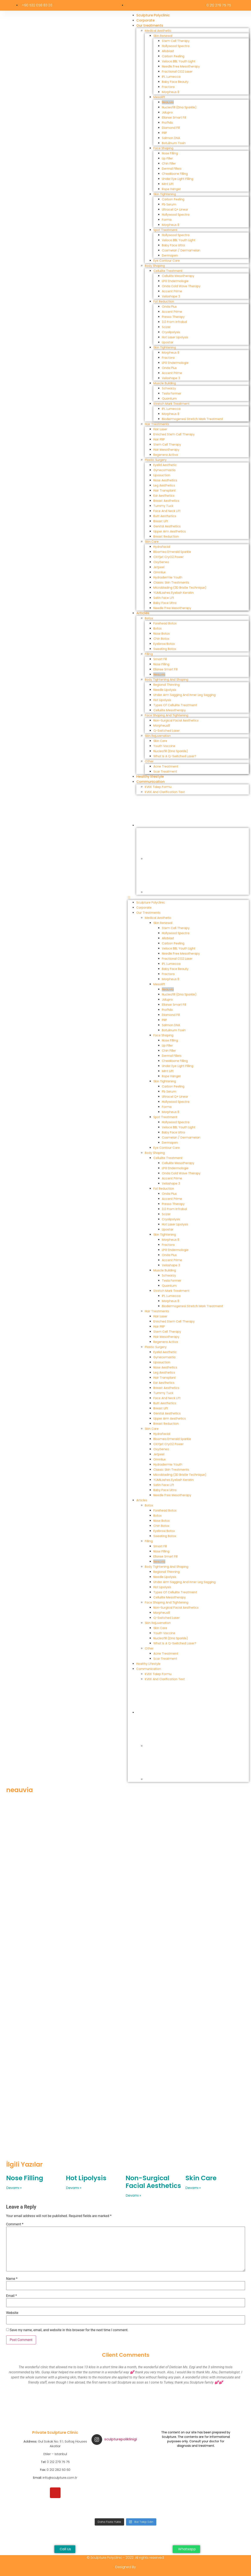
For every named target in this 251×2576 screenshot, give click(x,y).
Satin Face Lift (163, 598)
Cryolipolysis (171, 332)
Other (149, 761)
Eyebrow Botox (164, 644)
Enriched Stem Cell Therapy (174, 434)
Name (12, 2279)
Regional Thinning (166, 685)
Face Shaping (163, 148)
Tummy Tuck (163, 506)
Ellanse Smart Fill (174, 117)
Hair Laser (160, 429)
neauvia (168, 102)
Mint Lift (168, 184)
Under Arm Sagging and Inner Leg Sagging (184, 695)
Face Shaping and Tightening (166, 715)
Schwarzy (169, 388)
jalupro (167, 112)
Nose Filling (170, 153)
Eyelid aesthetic (165, 465)
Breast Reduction (166, 536)
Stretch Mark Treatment (171, 404)
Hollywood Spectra (175, 46)
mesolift (159, 97)
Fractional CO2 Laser (177, 71)
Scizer (166, 327)
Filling (149, 654)
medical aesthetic (158, 31)
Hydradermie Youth (167, 577)
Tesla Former (171, 393)
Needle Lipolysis (164, 690)
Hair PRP (159, 439)
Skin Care (152, 541)
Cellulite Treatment (168, 271)
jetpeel (158, 567)
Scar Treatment (165, 771)
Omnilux (159, 572)
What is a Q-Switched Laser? (174, 756)
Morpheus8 (161, 725)
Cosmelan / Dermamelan (181, 250)
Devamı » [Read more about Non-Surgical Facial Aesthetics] (133, 2195)
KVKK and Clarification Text (165, 792)
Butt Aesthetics (164, 516)
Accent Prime (172, 291)
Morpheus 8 (170, 92)
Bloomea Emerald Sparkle (172, 552)
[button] (188, 897)
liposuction (161, 475)
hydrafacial (161, 547)
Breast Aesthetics (166, 501)
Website (12, 2313)
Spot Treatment (165, 230)
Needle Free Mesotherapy (181, 66)
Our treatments (149, 25)
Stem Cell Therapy (176, 41)
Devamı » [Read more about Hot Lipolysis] (73, 2187)
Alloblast (168, 51)
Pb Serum (169, 204)
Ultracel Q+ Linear (175, 209)
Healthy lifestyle (150, 776)
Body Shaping (155, 266)
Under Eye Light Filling (177, 179)
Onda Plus (169, 306)
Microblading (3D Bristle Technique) (179, 587)
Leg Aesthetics (164, 485)
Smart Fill (160, 659)
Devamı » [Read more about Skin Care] (193, 2187)
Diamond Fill (171, 128)
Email (11, 2296)
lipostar (167, 342)
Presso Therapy (173, 317)
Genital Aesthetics (167, 526)
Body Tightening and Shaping (166, 679)
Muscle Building (164, 383)
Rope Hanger (171, 189)
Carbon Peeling (173, 56)
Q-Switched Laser (166, 731)
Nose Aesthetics (165, 480)
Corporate (145, 20)
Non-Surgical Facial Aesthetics (176, 720)
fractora (168, 87)
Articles (142, 613)
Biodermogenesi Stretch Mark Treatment (192, 419)
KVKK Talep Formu (158, 787)
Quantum (169, 398)
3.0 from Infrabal (174, 322)
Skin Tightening (164, 194)
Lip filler (167, 158)
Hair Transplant (164, 490)
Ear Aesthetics (163, 495)
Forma (166, 220)
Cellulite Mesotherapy (178, 276)
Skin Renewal (162, 36)
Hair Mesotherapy (166, 450)
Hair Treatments (157, 424)
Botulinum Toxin (174, 143)
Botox (149, 618)
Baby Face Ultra (173, 245)
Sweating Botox (164, 649)
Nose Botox (161, 633)
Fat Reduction (163, 301)
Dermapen (170, 255)
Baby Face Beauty (175, 82)
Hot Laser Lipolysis (175, 337)
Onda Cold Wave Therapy (181, 286)
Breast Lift (160, 521)
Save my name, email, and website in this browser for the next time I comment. (69, 2330)
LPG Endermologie (175, 281)
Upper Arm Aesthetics (169, 531)
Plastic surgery (156, 460)
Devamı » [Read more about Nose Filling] (14, 2187)
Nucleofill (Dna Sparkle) (179, 107)
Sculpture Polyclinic (153, 15)
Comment (14, 2224)
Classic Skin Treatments (171, 582)
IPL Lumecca (171, 77)
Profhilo (167, 122)
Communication (150, 781)
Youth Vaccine (164, 746)
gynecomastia (164, 470)
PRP (164, 133)
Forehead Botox (165, 623)
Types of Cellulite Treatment (175, 705)
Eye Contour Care (166, 260)
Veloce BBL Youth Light (178, 61)
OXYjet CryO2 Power (168, 557)
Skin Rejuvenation (158, 736)
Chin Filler (169, 163)
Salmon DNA (171, 138)
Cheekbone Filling (175, 174)
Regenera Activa (165, 455)
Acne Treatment (165, 766)
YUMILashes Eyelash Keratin (173, 593)
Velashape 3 (171, 296)
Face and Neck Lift (167, 511)
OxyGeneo (161, 562)
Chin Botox (161, 639)
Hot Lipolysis (162, 700)
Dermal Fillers (171, 168)
